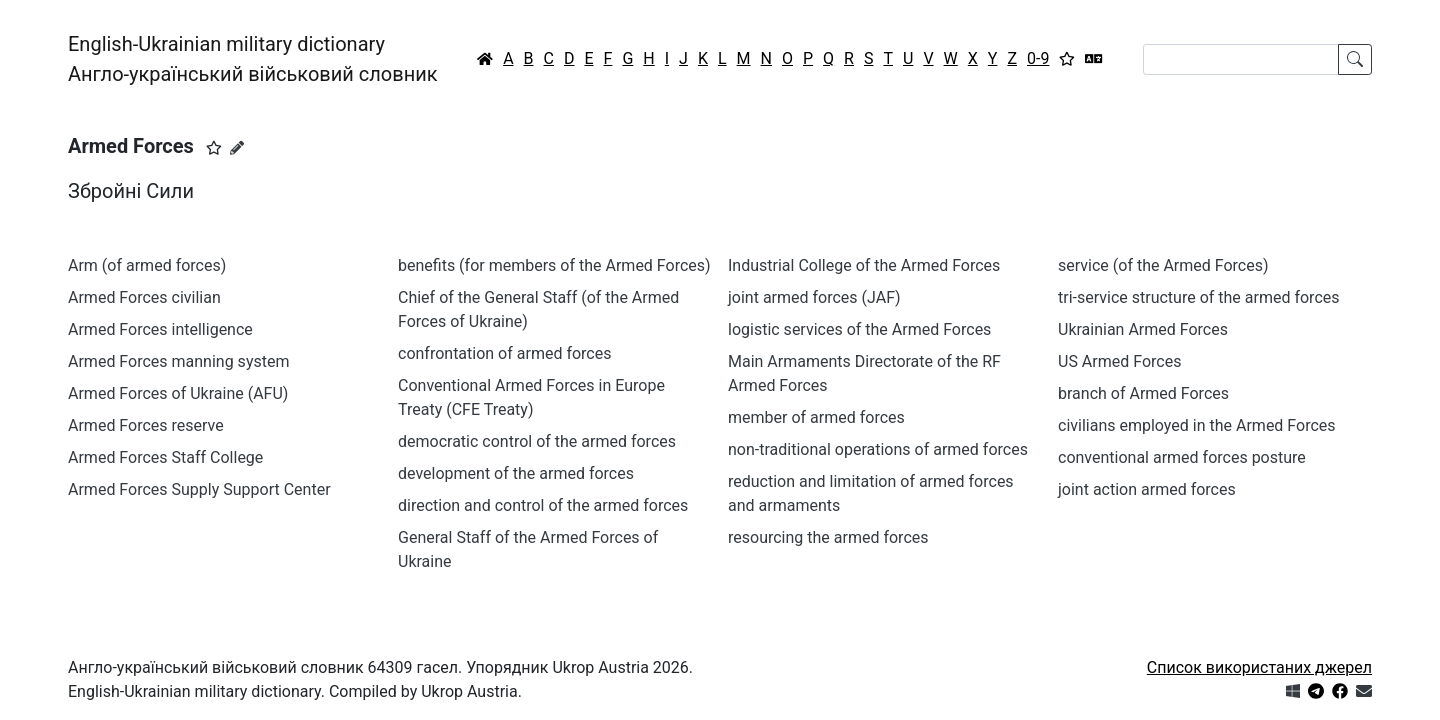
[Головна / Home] (485, 59)
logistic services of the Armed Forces (859, 329)
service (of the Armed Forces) (1163, 265)
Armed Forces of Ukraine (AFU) (178, 393)
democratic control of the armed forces (537, 441)
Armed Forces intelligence (160, 329)
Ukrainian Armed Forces (1143, 329)
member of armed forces (816, 417)
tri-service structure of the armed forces (1199, 297)
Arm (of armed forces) (147, 265)
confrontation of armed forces (504, 353)
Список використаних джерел (1259, 667)
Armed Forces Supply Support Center (199, 489)
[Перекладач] (1094, 59)
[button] (214, 148)
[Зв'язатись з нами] (1364, 691)
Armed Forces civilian (144, 297)
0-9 (1038, 58)
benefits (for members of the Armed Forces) (554, 265)
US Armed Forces (1119, 361)
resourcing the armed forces (828, 537)
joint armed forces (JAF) (814, 297)
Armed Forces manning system (178, 361)
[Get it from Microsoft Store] (1293, 691)
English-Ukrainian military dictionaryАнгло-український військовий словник (253, 59)
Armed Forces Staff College (165, 457)
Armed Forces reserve (146, 425)
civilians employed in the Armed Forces (1197, 425)
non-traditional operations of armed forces (878, 449)
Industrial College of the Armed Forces (864, 265)
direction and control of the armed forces (543, 505)
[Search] (1241, 59)
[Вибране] (1067, 59)
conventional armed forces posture (1182, 457)
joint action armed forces (1147, 489)
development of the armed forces (516, 473)
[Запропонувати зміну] (237, 148)
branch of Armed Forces (1143, 393)
